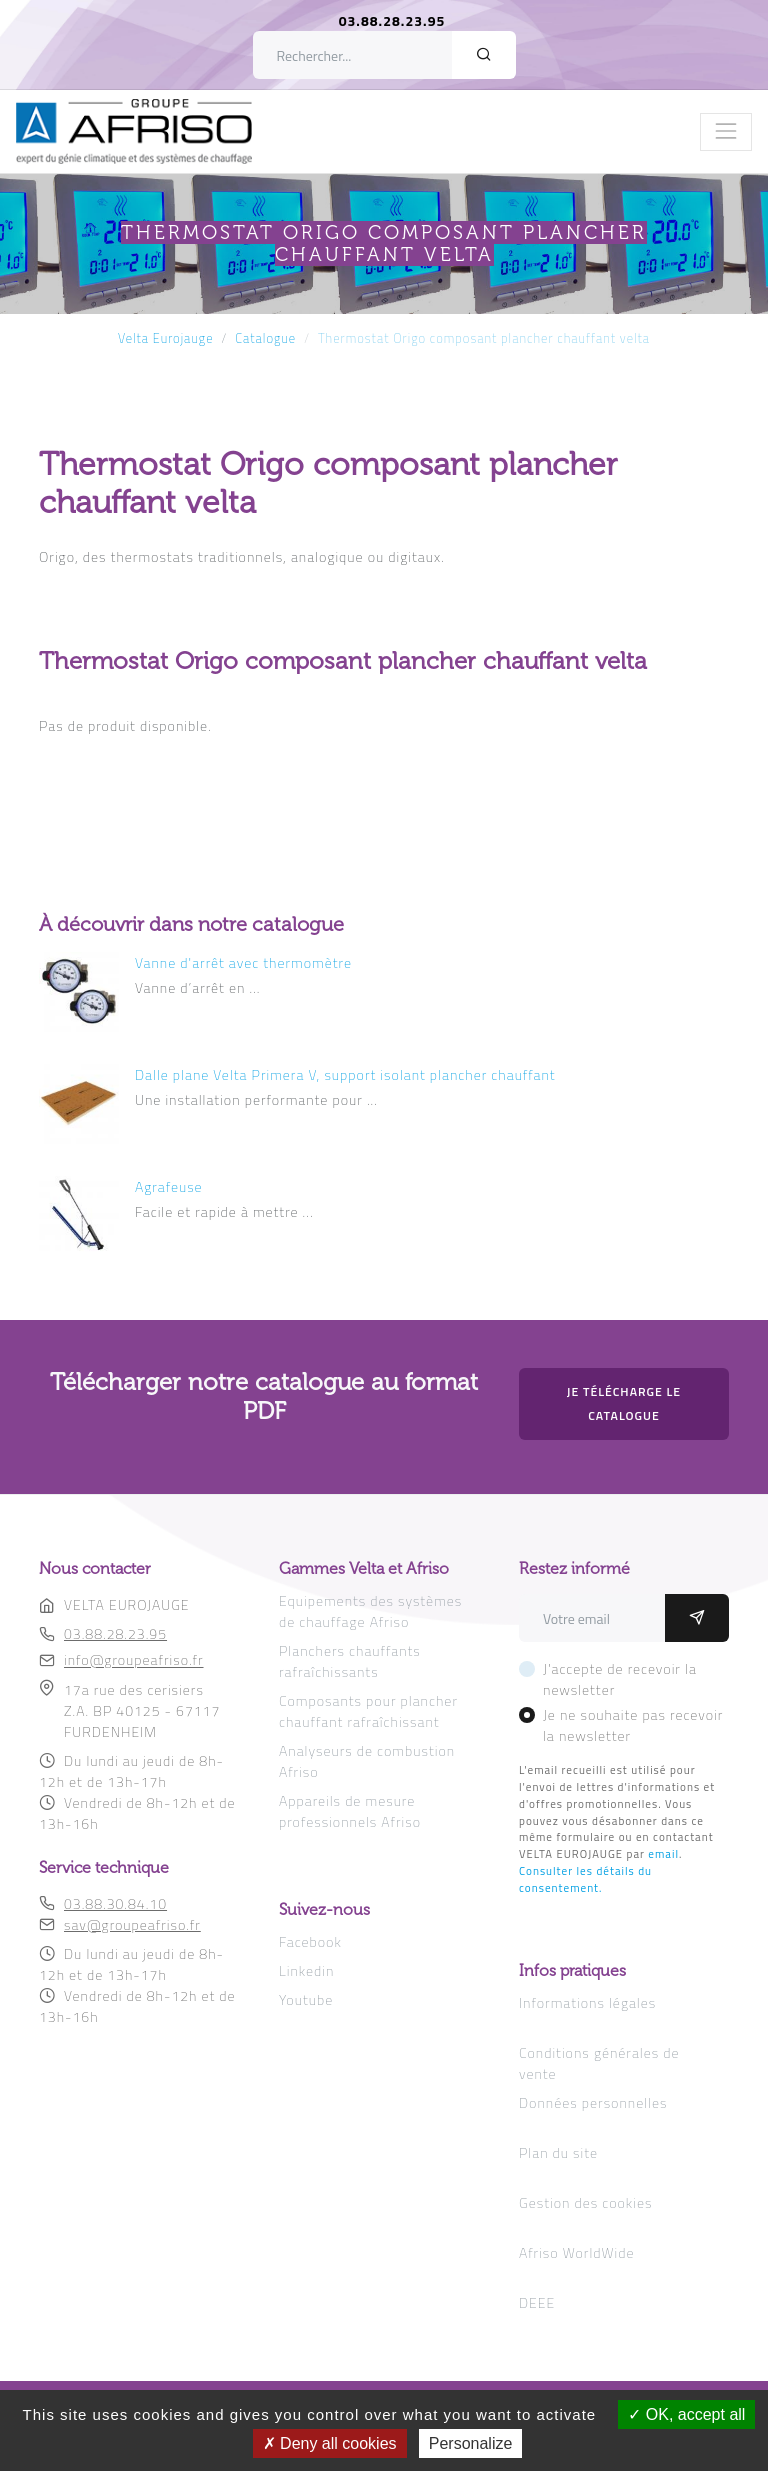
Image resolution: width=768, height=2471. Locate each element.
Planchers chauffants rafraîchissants (350, 1661)
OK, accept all (686, 2414)
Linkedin (306, 1970)
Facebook (310, 1941)
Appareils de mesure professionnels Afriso (350, 1811)
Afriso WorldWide (576, 2252)
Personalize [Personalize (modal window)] (471, 2443)
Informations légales (587, 2002)
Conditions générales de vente (599, 2063)
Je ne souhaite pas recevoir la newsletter (633, 1725)
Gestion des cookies (585, 2202)
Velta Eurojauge (166, 338)
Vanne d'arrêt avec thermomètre (243, 962)
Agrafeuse (169, 1186)
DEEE (537, 2302)
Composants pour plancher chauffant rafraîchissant (368, 1711)
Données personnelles (593, 2102)
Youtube (306, 1999)
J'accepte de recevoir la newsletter (620, 1679)
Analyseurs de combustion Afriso (367, 1761)
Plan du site (558, 2152)
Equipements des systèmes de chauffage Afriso (370, 1611)
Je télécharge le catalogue (624, 1403)
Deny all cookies (330, 2443)
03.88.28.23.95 (392, 20)
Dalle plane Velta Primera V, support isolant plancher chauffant (345, 1074)
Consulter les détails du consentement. (585, 1879)
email (663, 1853)
